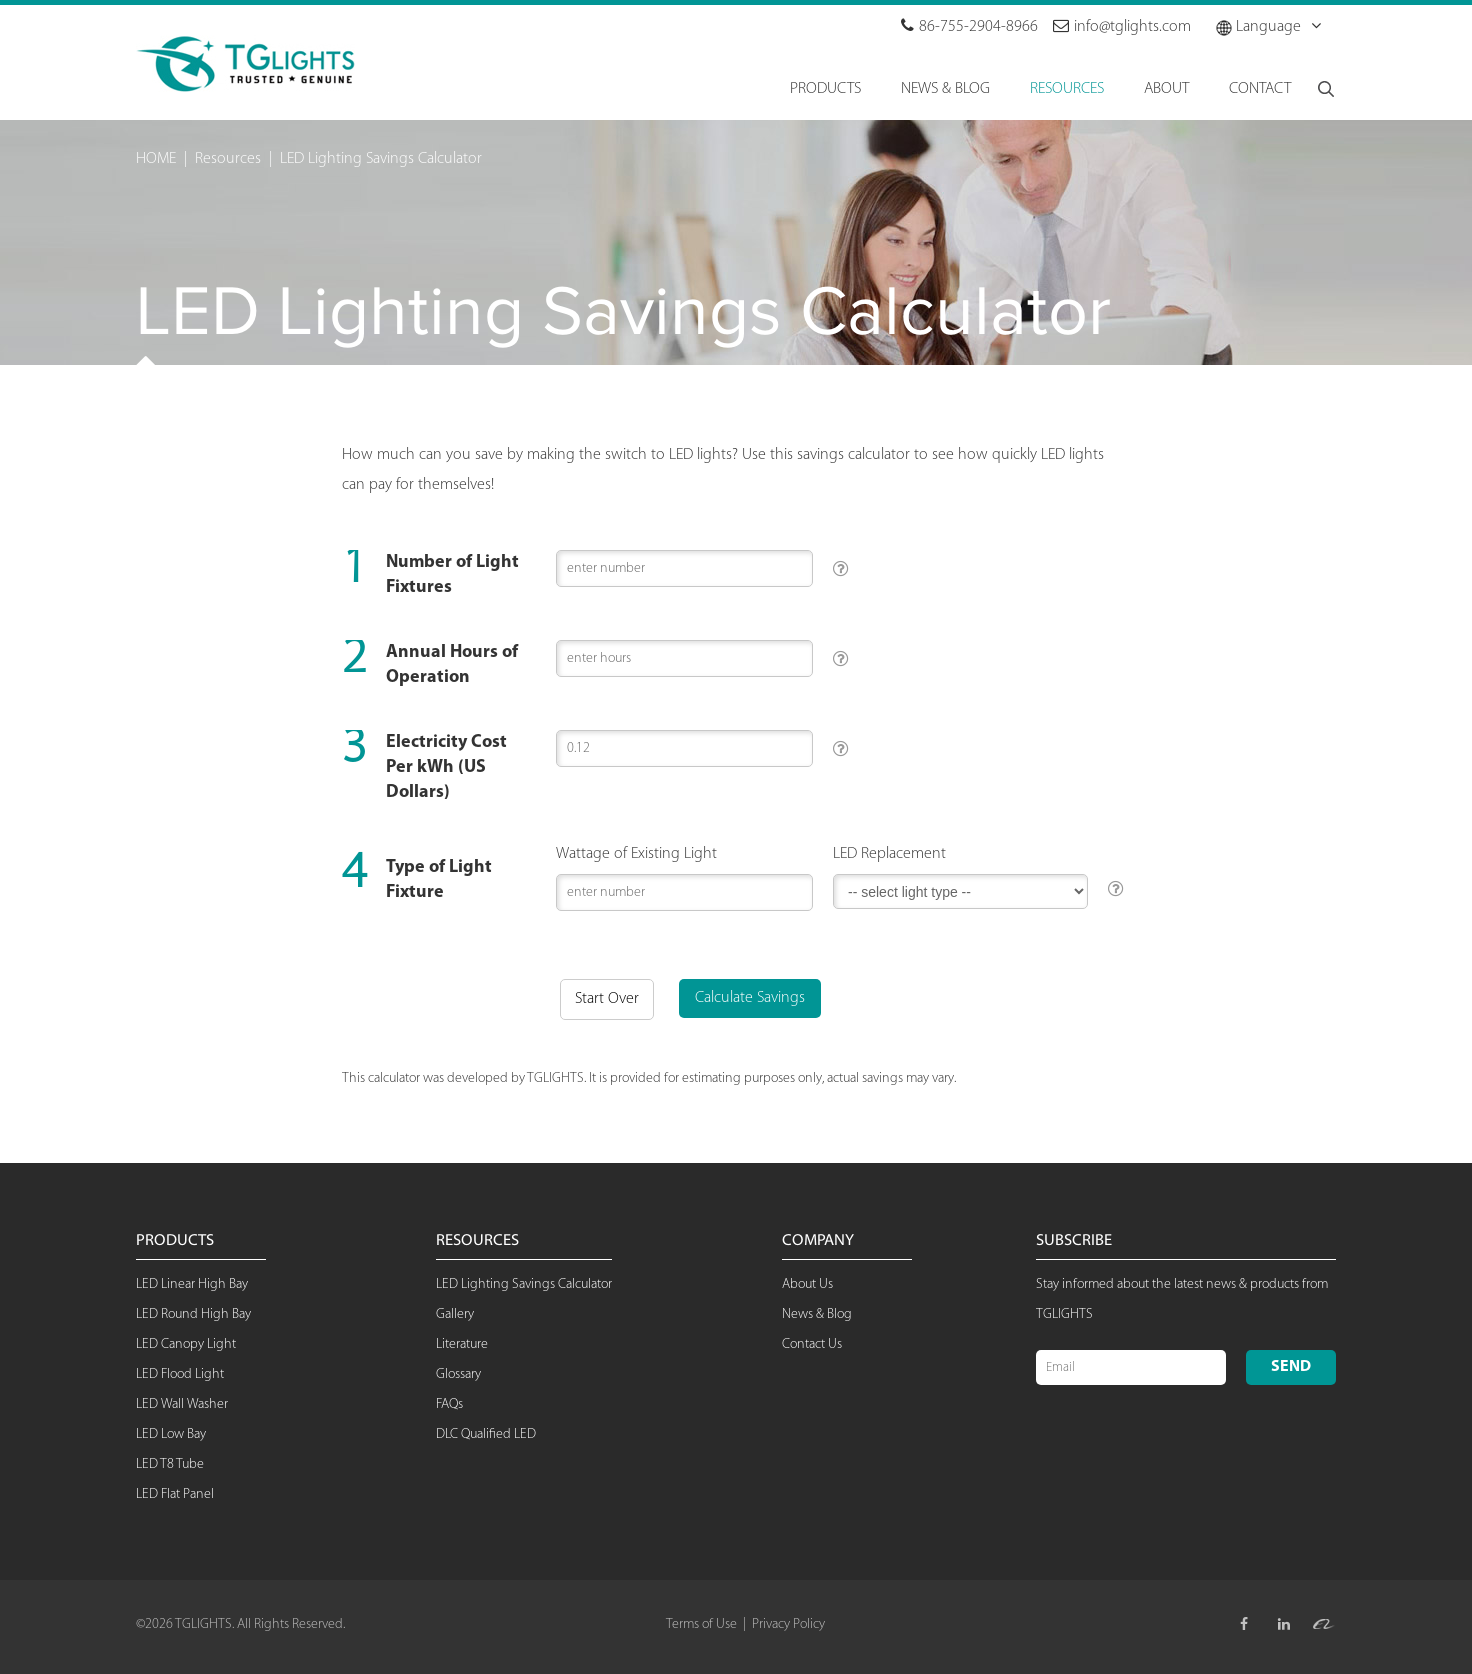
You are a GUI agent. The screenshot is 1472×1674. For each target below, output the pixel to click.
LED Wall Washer (182, 1404)
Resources (228, 159)
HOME (156, 159)
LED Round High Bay (193, 1314)
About (1166, 89)
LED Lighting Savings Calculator (381, 159)
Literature (462, 1344)
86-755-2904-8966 (969, 27)
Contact (1260, 89)
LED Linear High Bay (192, 1284)
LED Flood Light (180, 1374)
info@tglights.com (1122, 27)
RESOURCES (1067, 89)
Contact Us (812, 1344)
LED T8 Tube (170, 1464)
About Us (807, 1284)
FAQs (449, 1404)
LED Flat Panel (175, 1494)
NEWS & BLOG (945, 89)
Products (825, 89)
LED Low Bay (171, 1434)
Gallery (455, 1314)
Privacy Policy (788, 1624)
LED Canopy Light (186, 1344)
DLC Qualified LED (486, 1434)
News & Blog (817, 1314)
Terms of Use (701, 1624)
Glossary (458, 1374)
